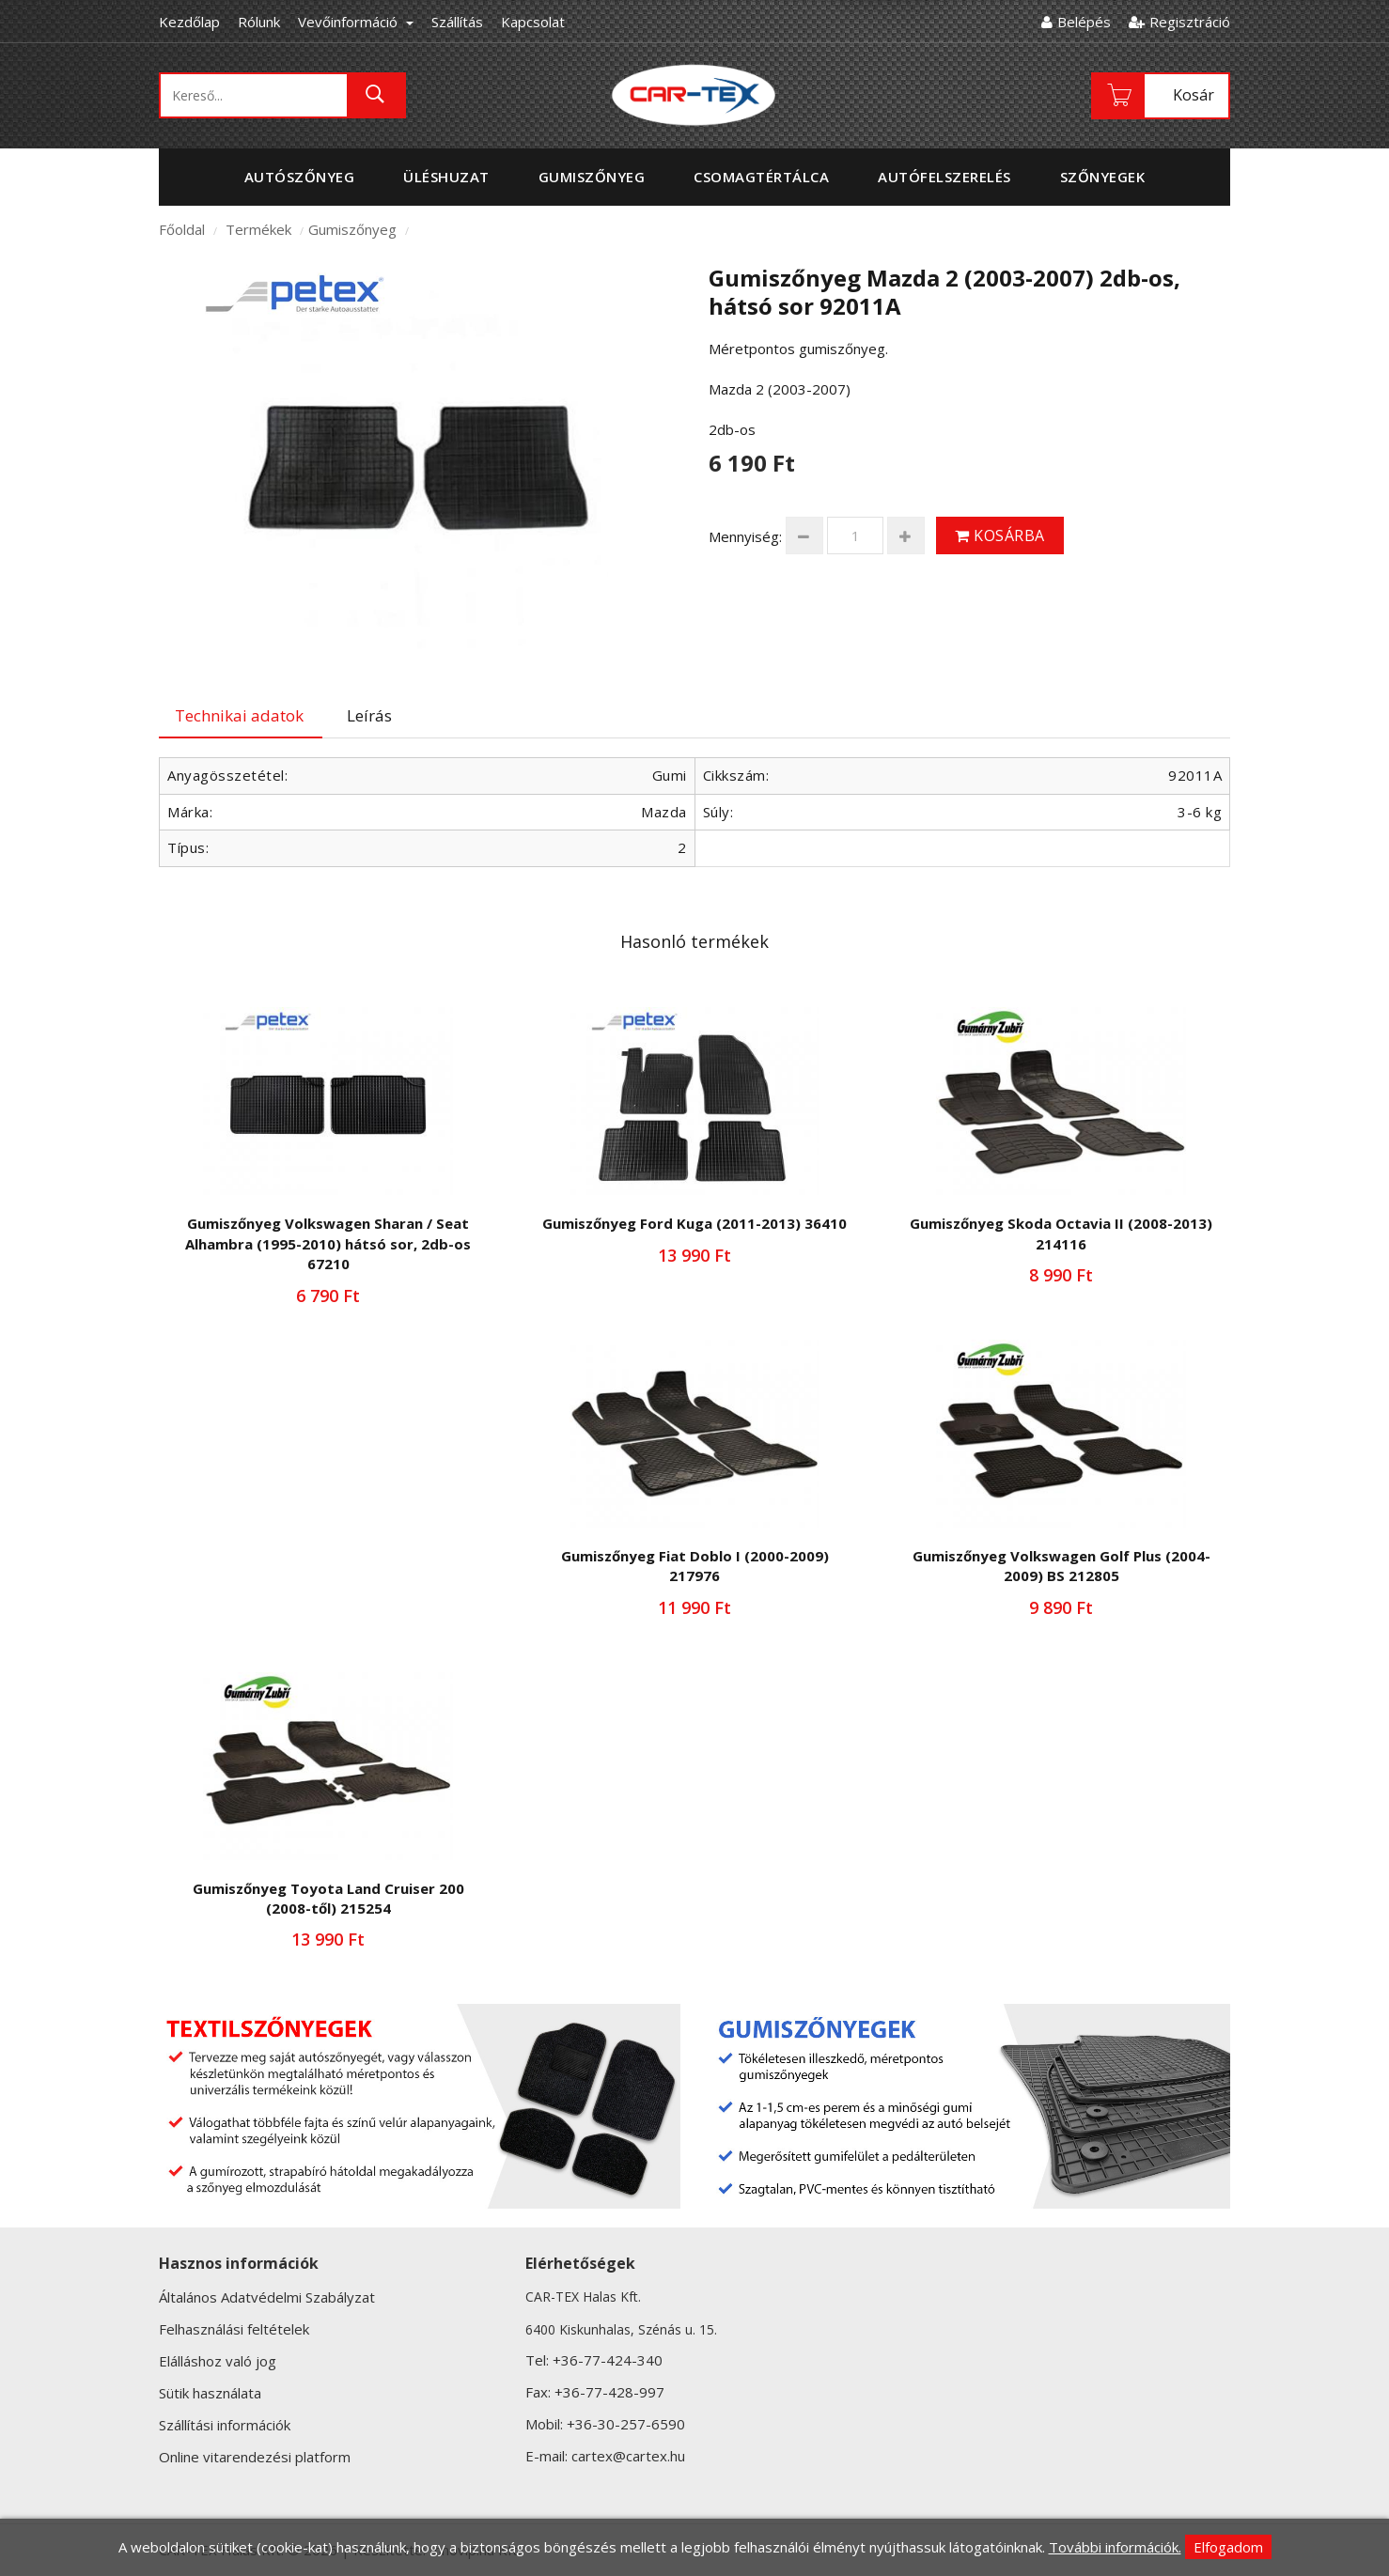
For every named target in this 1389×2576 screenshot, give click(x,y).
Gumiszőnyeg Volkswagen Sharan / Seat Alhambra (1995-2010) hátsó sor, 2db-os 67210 (328, 1243)
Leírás (369, 715)
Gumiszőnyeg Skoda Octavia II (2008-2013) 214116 (1061, 1233)
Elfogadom (1228, 2546)
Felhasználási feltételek (234, 2329)
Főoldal (182, 229)
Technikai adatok (239, 715)
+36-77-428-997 (609, 2391)
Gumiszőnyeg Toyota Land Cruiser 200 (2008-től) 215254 (328, 1898)
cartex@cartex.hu (628, 2455)
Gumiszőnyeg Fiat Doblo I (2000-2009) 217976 (695, 1565)
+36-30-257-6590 (626, 2423)
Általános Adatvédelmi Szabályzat (267, 2297)
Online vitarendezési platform (255, 2456)
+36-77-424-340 (608, 2360)
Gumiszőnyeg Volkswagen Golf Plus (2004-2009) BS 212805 (1061, 1565)
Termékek (258, 229)
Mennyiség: (745, 536)
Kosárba (1000, 535)
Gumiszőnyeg (352, 229)
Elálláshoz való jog (217, 2360)
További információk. (1115, 2546)
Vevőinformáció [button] (356, 21)
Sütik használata (210, 2392)
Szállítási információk (224, 2424)
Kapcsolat (533, 21)
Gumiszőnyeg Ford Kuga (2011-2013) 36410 (694, 1223)
